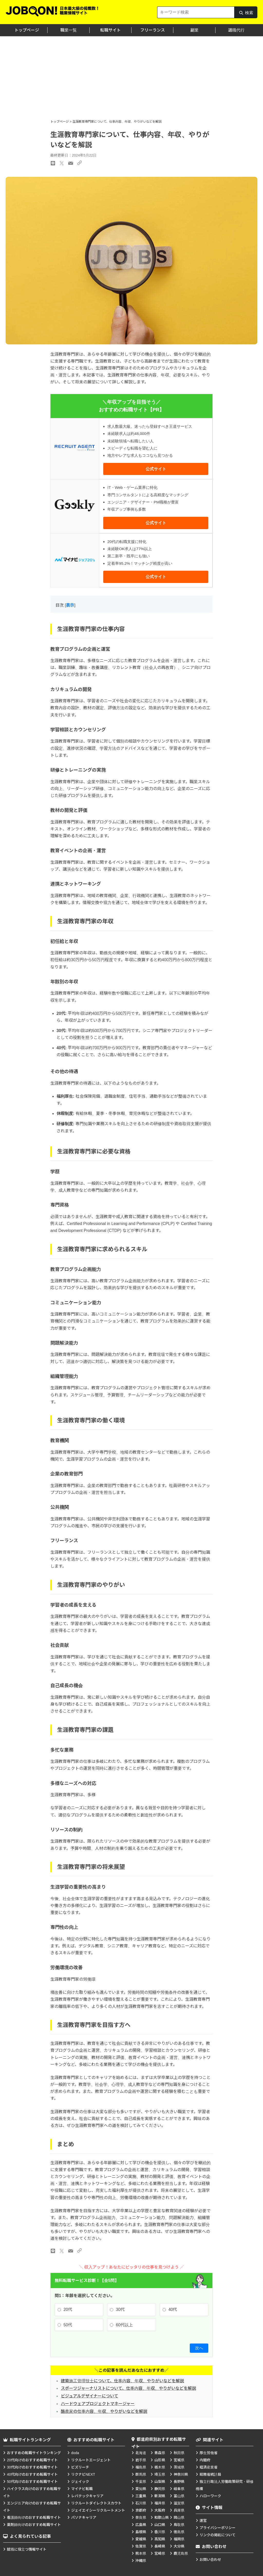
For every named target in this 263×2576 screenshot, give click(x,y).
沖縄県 (140, 2561)
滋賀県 (179, 2503)
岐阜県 (179, 2489)
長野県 (179, 2482)
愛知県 (140, 2489)
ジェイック (80, 2482)
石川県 (140, 2503)
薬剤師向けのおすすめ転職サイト (34, 2525)
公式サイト (156, 469)
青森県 (159, 2453)
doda (75, 2453)
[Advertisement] (131, 75)
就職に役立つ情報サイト (26, 2549)
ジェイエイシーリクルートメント (98, 2510)
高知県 (159, 2539)
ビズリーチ (80, 2467)
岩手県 (140, 2460)
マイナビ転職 (82, 2489)
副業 (194, 30)
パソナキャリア (83, 2517)
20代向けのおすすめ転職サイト (32, 2460)
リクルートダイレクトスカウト (96, 2503)
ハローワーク (210, 2496)
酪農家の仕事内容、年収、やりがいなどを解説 (104, 2411)
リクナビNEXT (83, 2474)
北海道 (140, 2453)
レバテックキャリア (87, 2496)
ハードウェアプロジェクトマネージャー (98, 2404)
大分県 (179, 2546)
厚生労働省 (209, 2453)
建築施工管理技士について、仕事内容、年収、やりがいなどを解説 (122, 2381)
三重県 (140, 2496)
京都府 (140, 2510)
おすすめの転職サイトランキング (34, 2453)
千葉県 (140, 2482)
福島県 (140, 2467)
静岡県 (159, 2489)
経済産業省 (209, 2467)
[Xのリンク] (61, 2250)
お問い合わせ (210, 2560)
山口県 (159, 2525)
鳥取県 (179, 2525)
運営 (203, 2521)
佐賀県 (140, 2546)
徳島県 (179, 2532)
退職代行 (236, 30)
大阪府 (159, 2510)
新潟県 (159, 2496)
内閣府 (205, 2460)
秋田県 (179, 2453)
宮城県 (179, 2460)
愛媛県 (140, 2539)
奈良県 (140, 2517)
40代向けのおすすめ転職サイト (32, 2474)
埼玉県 (159, 2474)
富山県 (179, 2496)
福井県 (159, 2503)
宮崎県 (159, 2553)
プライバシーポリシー (218, 2528)
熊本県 (140, 2553)
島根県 (140, 2532)
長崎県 (159, 2546)
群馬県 (140, 2474)
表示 (70, 605)
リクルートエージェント (91, 2460)
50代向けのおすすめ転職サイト (32, 2482)
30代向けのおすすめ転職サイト (32, 2467)
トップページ (26, 30)
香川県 (159, 2532)
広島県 (140, 2525)
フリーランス (152, 30)
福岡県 (179, 2539)
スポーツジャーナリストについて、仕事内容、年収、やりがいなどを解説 (128, 2388)
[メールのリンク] (70, 2250)
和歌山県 (161, 2517)
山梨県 (159, 2482)
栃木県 (159, 2467)
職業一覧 (68, 30)
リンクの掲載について (218, 2535)
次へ (199, 2348)
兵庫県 (179, 2510)
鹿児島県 (181, 2553)
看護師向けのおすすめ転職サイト (34, 2517)
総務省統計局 (210, 2474)
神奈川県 (181, 2474)
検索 (245, 14)
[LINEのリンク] (52, 2250)
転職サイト (110, 30)
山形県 (159, 2460)
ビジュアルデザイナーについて (89, 2396)
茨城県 (179, 2467)
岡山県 (179, 2517)
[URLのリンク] (79, 2250)
